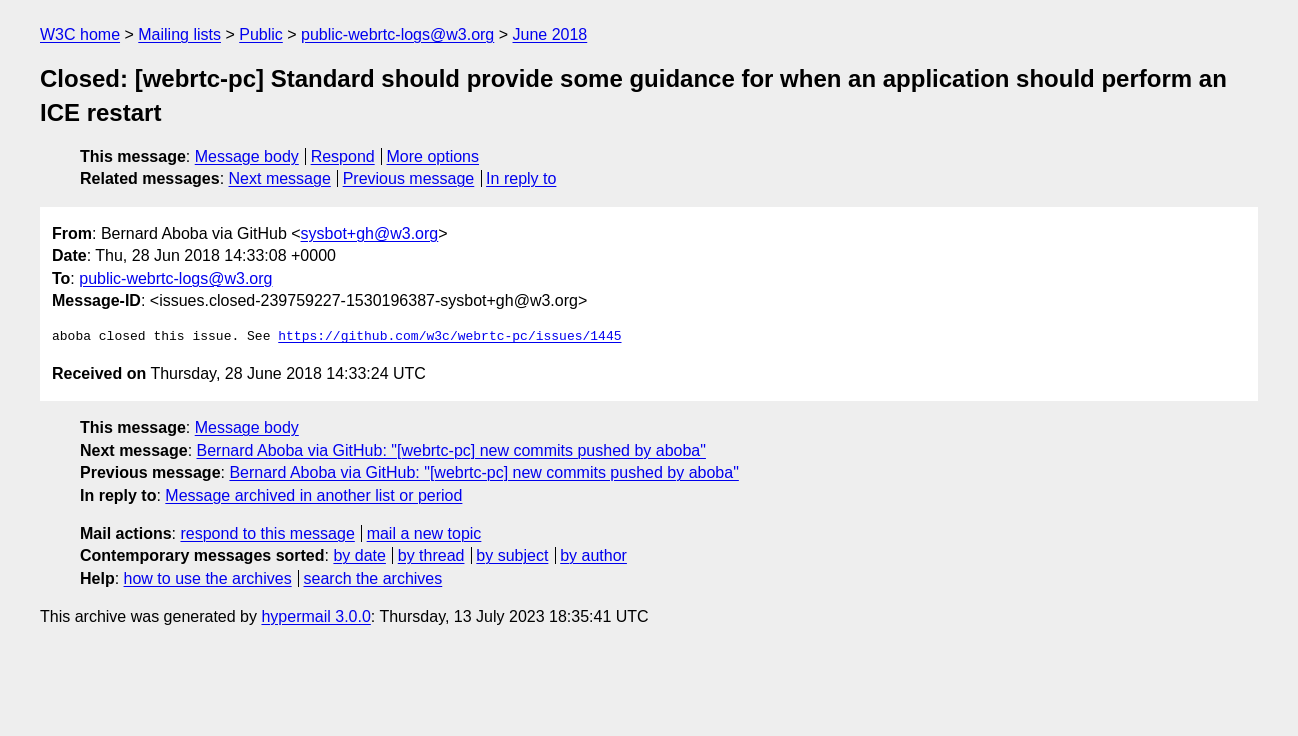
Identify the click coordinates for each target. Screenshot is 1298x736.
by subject (512, 555)
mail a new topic (424, 533)
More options (433, 156)
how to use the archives (208, 578)
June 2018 (550, 34)
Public (261, 34)
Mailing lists (179, 34)
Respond (343, 156)
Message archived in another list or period (313, 495)
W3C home (80, 34)
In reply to (521, 178)
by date (359, 555)
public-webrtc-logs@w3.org (397, 34)
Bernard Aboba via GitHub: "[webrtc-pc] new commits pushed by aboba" (451, 450)
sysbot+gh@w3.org (370, 233)
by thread (431, 555)
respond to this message (267, 533)
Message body (247, 156)
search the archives (373, 578)
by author (593, 555)
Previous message (409, 178)
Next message (280, 178)
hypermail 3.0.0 (315, 616)
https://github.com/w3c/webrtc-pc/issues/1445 (449, 337)
